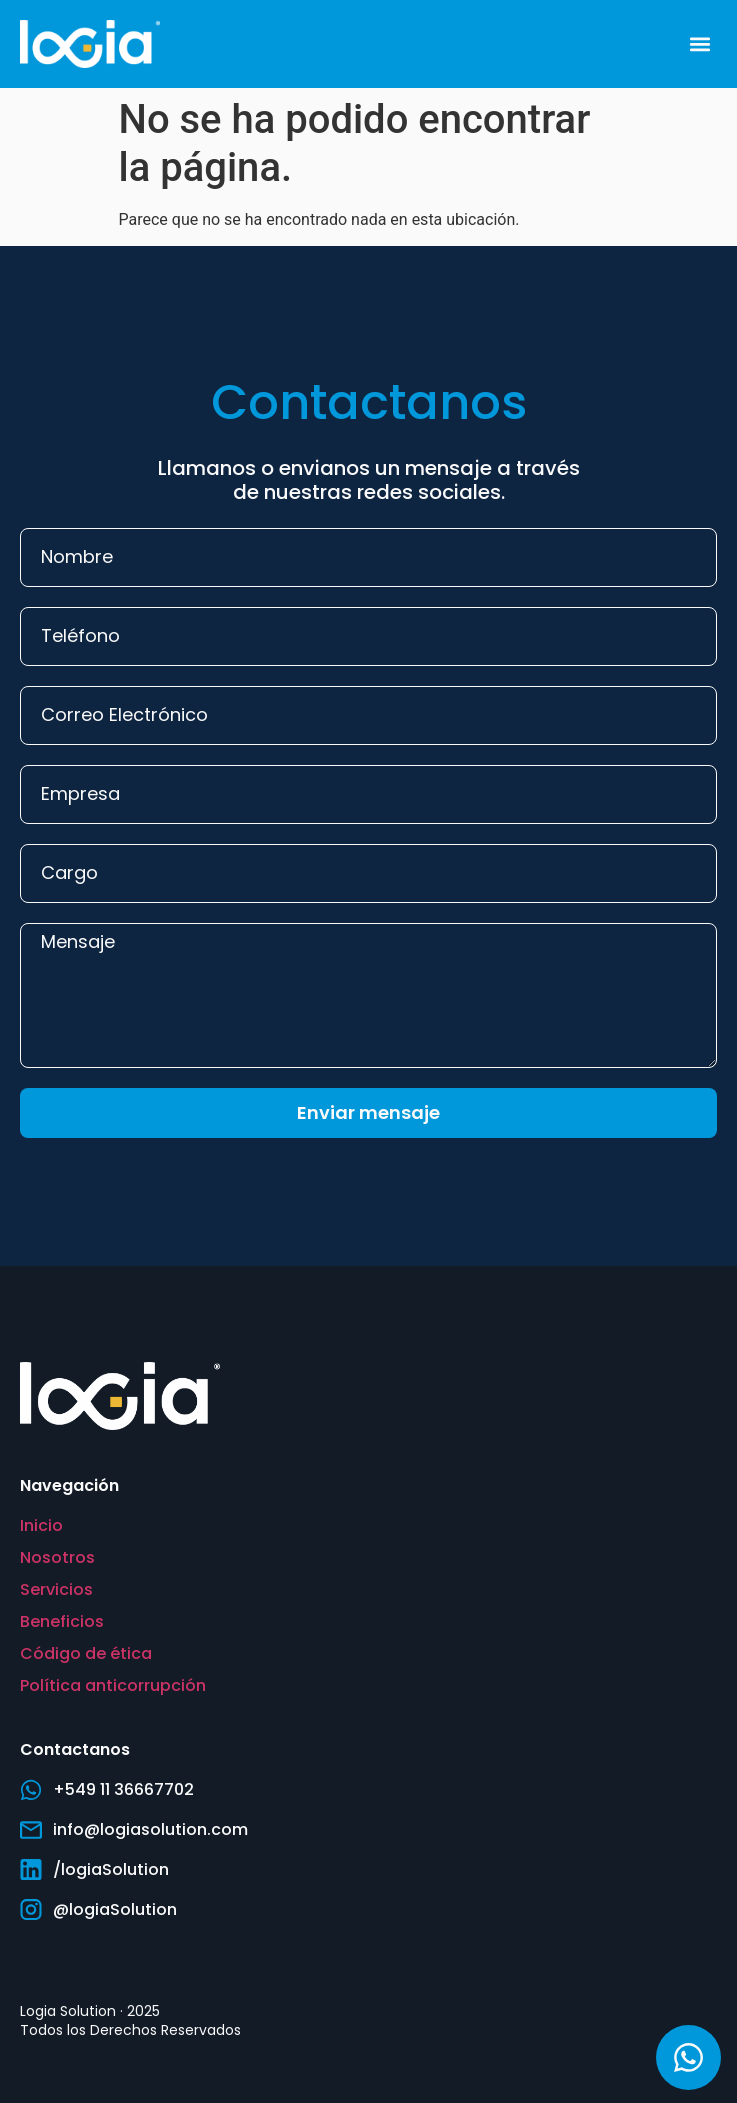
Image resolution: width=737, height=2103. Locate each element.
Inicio (41, 1525)
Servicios (56, 1589)
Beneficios (62, 1621)
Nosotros (57, 1557)
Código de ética (86, 1653)
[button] (700, 43)
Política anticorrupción (113, 1685)
